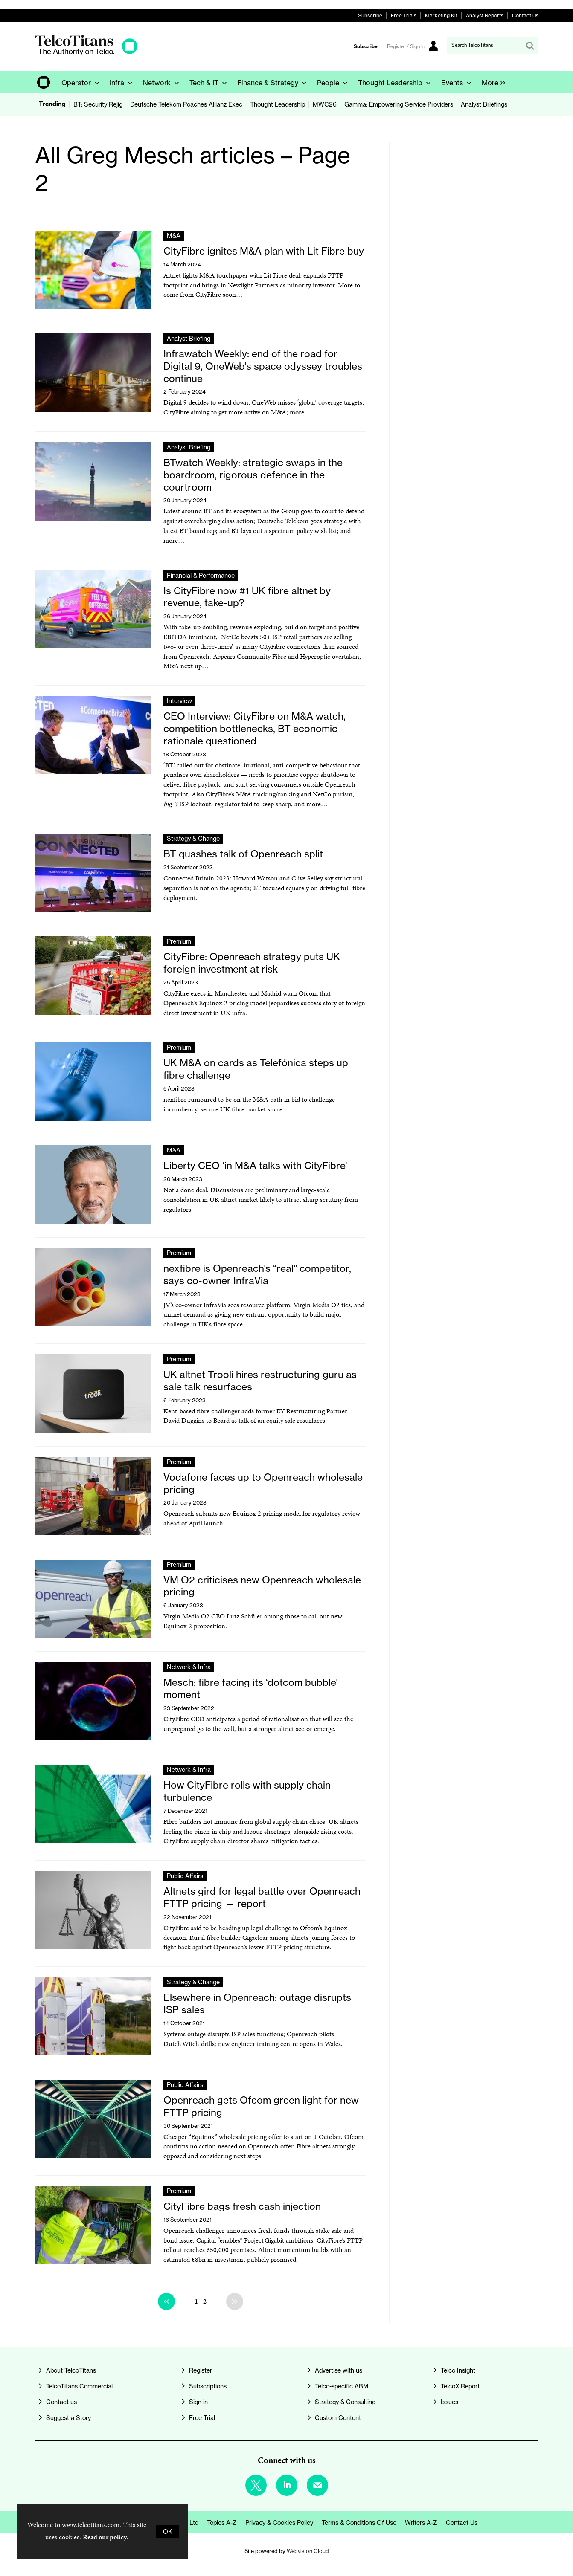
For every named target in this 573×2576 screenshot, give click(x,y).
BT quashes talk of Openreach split (243, 854)
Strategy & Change (193, 838)
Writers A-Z (421, 2522)
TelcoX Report (460, 2386)
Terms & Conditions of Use (359, 2522)
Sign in (198, 2401)
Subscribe (370, 15)
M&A (173, 235)
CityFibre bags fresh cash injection (242, 2206)
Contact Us (525, 15)
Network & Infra (189, 1666)
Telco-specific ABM (342, 2386)
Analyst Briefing (188, 338)
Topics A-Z (222, 2522)
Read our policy (105, 2537)
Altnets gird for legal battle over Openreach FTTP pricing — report (262, 1897)
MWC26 (325, 104)
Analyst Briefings (484, 104)
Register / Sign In (406, 46)
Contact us (61, 2401)
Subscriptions (208, 2386)
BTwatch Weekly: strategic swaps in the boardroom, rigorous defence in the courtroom (253, 475)
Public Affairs (185, 1875)
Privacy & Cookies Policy (279, 2522)
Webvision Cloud (308, 2551)
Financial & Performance (201, 575)
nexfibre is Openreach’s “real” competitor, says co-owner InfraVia (257, 1274)
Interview (179, 700)
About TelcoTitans (71, 2370)
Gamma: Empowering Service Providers (398, 104)
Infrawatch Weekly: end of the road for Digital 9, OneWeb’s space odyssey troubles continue (262, 366)
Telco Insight (458, 2370)
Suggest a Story (68, 2417)
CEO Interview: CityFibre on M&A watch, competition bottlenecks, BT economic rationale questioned (254, 728)
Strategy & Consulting (345, 2401)
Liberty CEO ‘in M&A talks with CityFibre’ (255, 1166)
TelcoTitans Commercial (79, 2386)
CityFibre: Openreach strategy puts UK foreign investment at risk (251, 963)
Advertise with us (338, 2370)
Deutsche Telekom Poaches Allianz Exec (186, 104)
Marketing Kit (441, 15)
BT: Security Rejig (97, 104)
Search (530, 45)
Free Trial (202, 2417)
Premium (179, 941)
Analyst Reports (484, 15)
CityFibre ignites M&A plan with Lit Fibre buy (263, 251)
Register (200, 2370)
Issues (449, 2401)
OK (167, 2531)
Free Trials (403, 15)
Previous (166, 2301)
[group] (491, 82)
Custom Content (338, 2417)
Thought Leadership (277, 104)
